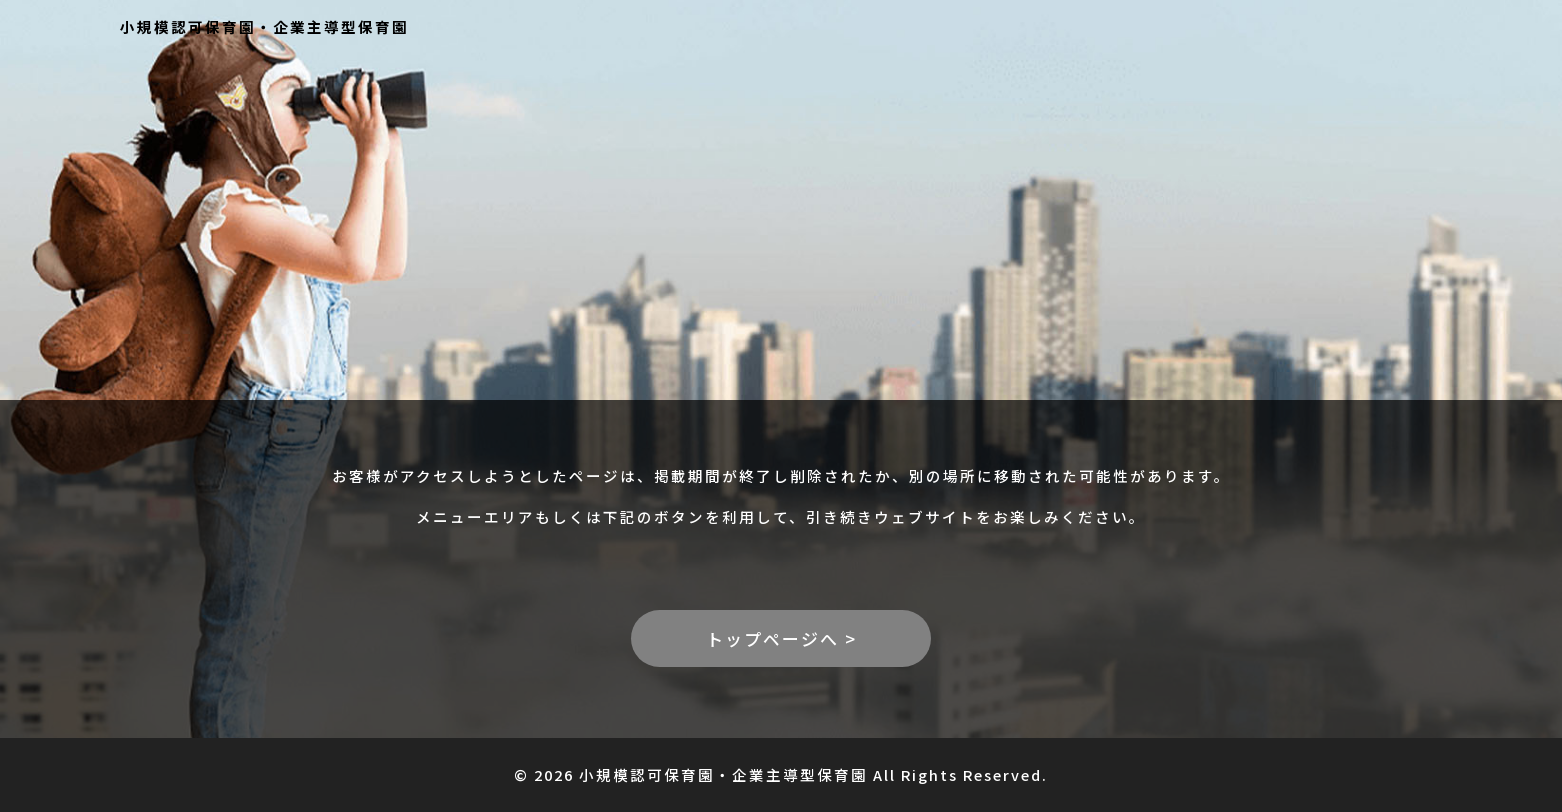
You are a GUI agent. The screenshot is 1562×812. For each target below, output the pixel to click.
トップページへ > (781, 638)
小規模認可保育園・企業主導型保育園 (264, 26)
